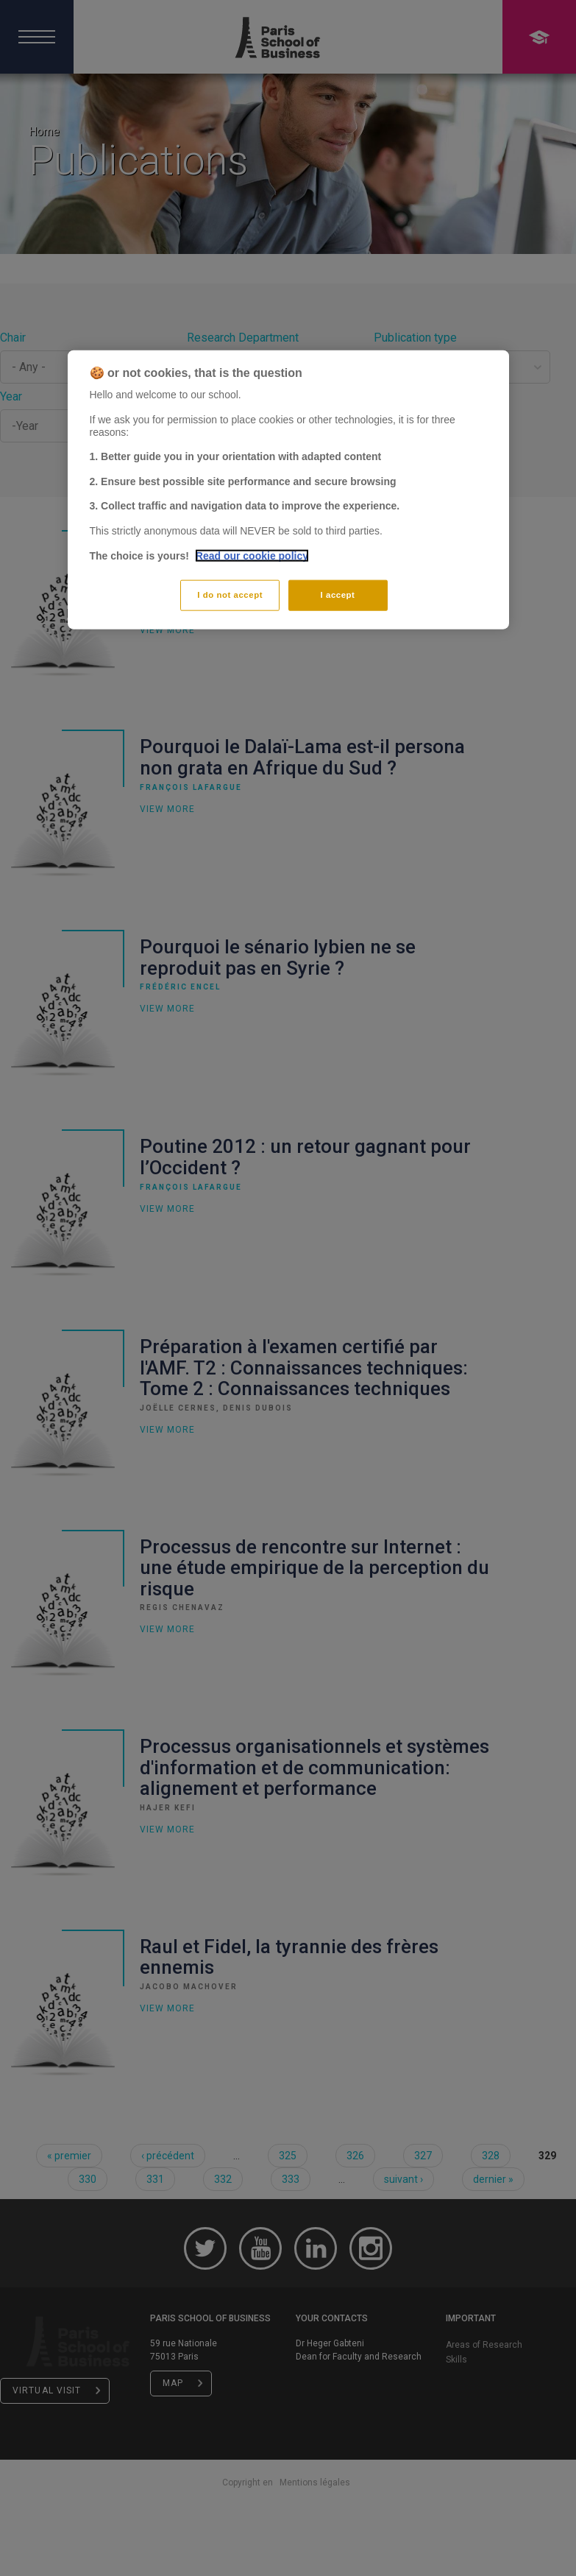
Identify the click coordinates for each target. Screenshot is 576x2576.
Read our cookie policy (252, 555)
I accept (338, 594)
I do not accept (230, 594)
